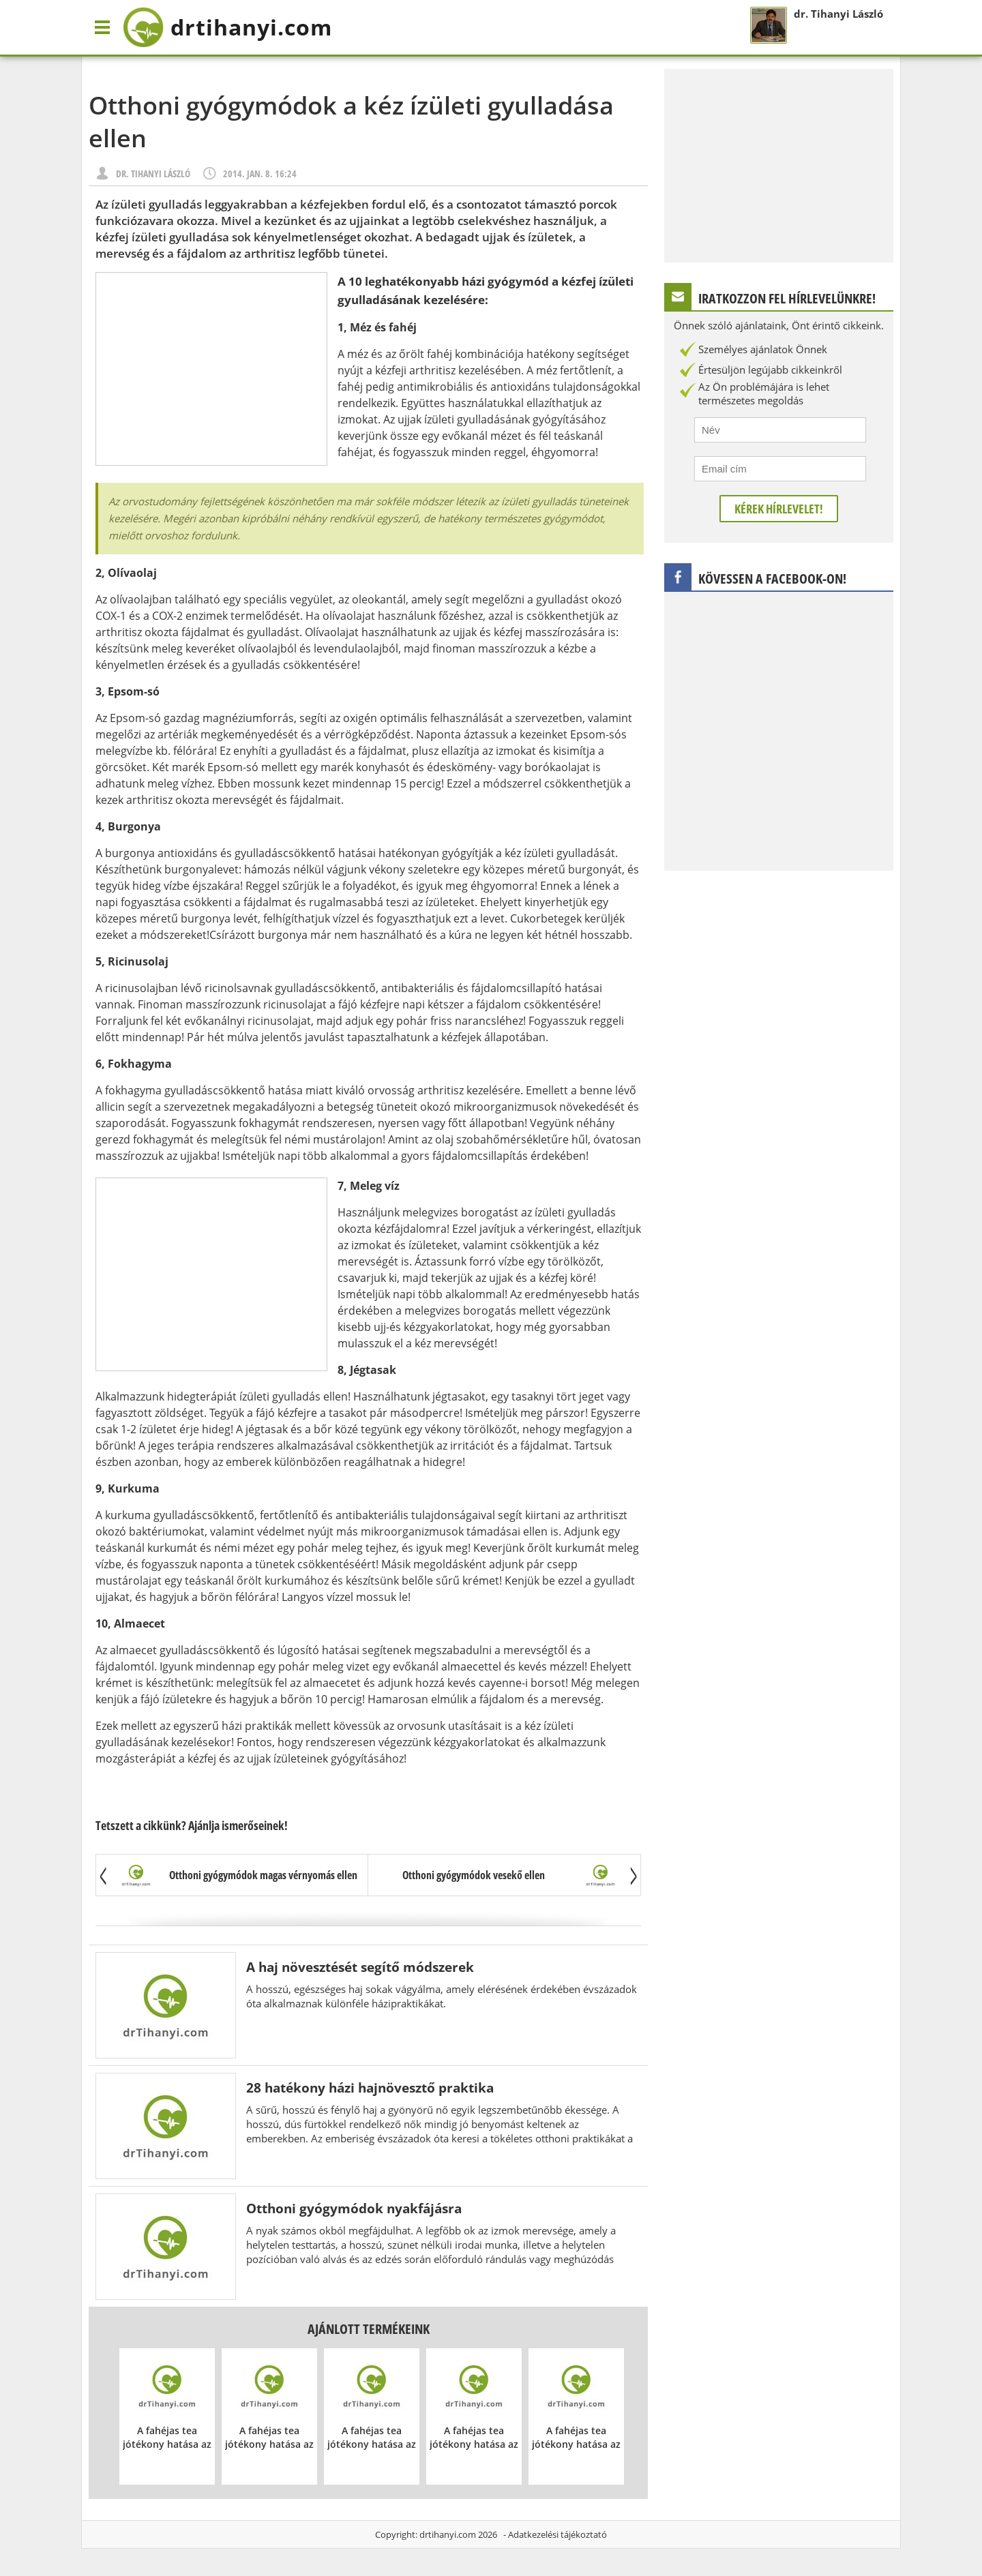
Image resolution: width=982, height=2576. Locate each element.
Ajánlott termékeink (369, 2329)
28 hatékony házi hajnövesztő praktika (370, 2087)
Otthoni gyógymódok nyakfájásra (354, 2208)
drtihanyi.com (447, 2534)
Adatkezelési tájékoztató (557, 2534)
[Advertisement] (211, 368)
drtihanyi (227, 27)
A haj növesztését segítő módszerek (360, 1966)
